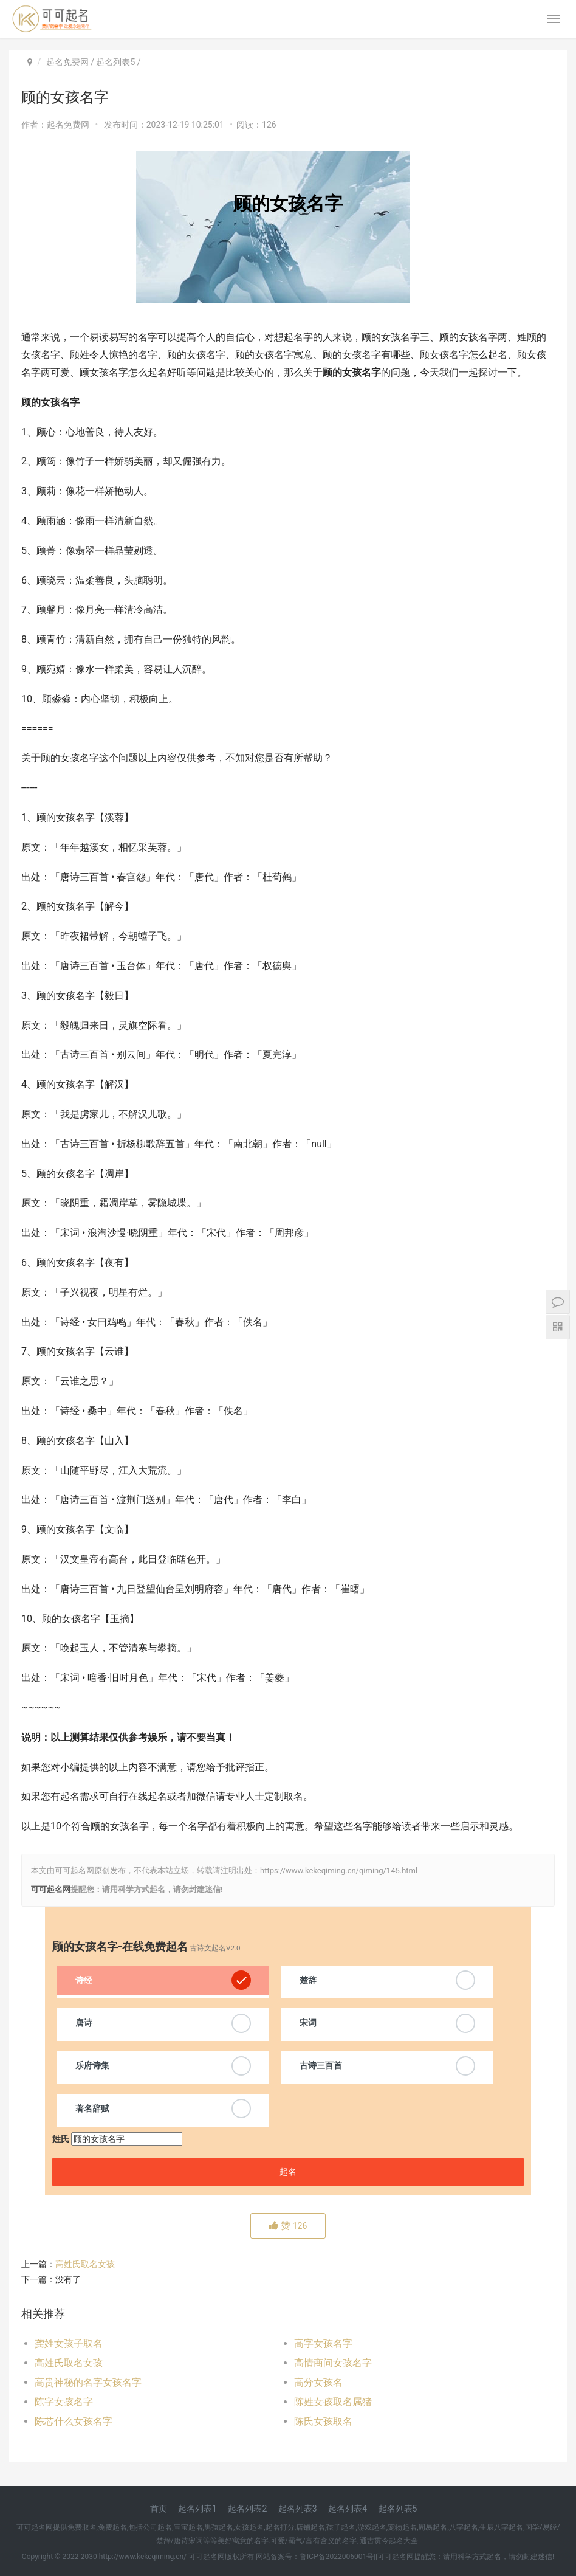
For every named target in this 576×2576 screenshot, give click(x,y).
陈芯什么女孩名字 (73, 2421)
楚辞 (308, 1980)
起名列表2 (247, 2508)
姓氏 (60, 2139)
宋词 (308, 2023)
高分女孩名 (318, 2382)
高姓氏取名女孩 (85, 2264)
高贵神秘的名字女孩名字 (88, 2382)
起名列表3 (297, 2508)
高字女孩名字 (323, 2343)
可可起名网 (50, 1889)
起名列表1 (197, 2508)
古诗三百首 (321, 2065)
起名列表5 (115, 62)
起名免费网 (67, 62)
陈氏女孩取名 (323, 2421)
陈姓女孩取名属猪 (333, 2402)
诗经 (83, 1980)
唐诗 (83, 2023)
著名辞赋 (92, 2108)
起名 (288, 2172)
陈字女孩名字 (64, 2402)
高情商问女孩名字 (333, 2363)
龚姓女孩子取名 (69, 2343)
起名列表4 (347, 2508)
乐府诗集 (92, 2065)
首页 (158, 2508)
